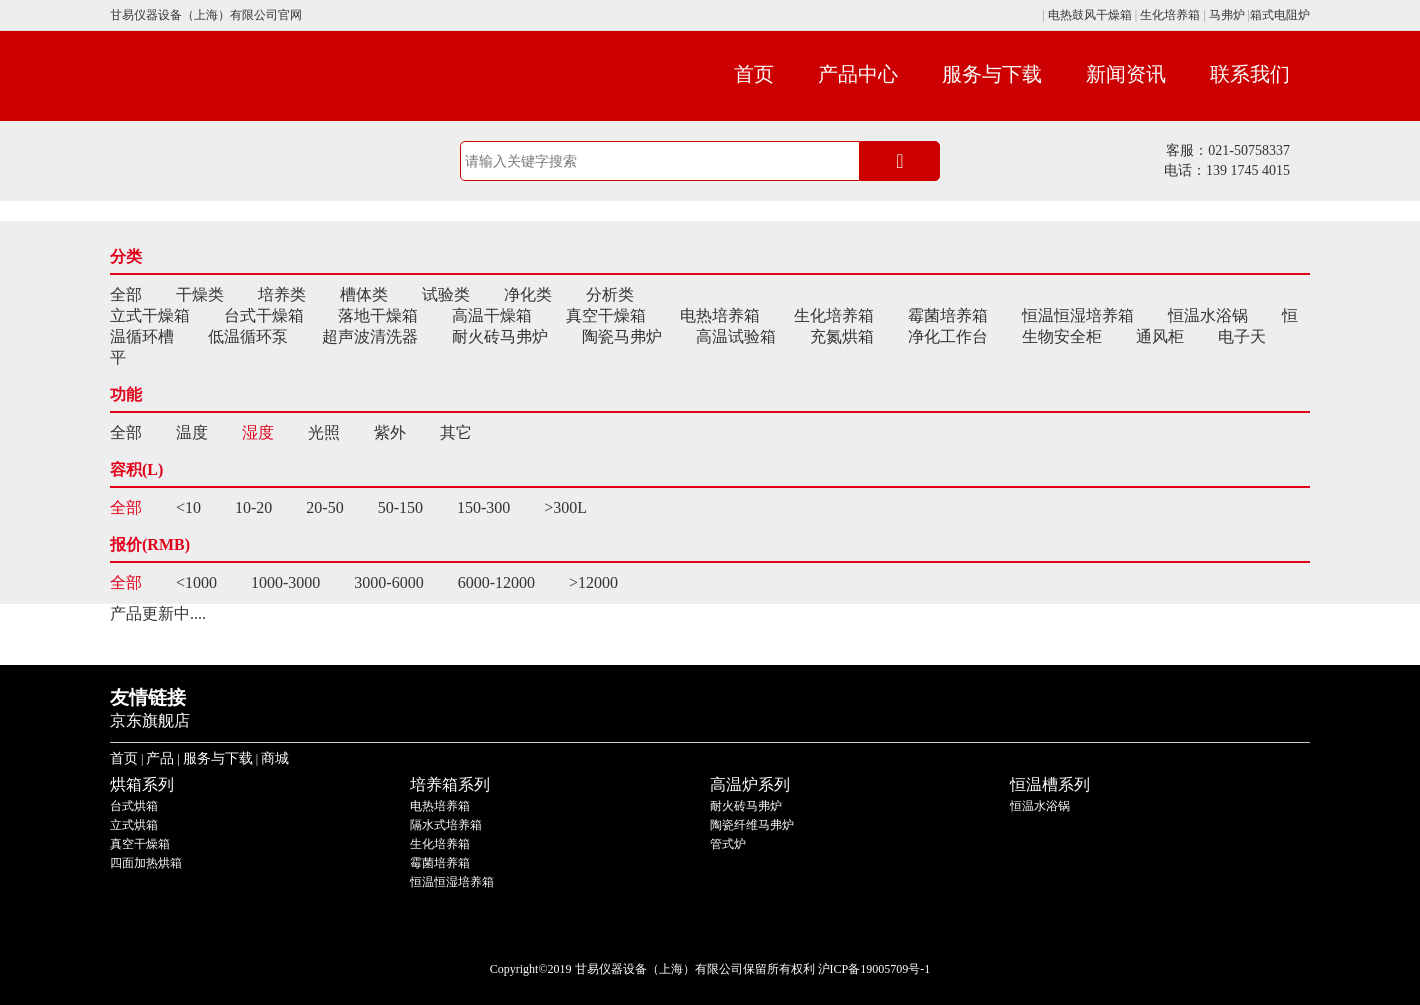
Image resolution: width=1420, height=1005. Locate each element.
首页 (754, 74)
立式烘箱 (134, 825)
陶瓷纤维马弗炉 (752, 825)
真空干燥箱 (606, 315)
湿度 (258, 432)
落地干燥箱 (378, 315)
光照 (324, 432)
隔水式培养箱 (446, 825)
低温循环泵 (248, 336)
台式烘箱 (134, 806)
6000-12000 (496, 582)
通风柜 (1160, 336)
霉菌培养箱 (948, 315)
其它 (456, 432)
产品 (160, 758)
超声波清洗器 (370, 336)
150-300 (483, 507)
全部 (126, 294)
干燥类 (200, 294)
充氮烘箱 (842, 336)
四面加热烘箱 (146, 863)
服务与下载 (992, 74)
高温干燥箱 (492, 315)
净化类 (528, 294)
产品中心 (858, 74)
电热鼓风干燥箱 (1088, 15)
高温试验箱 (736, 336)
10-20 (253, 507)
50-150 (400, 507)
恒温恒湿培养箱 (1078, 315)
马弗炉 (1227, 15)
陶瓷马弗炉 (622, 336)
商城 (275, 758)
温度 (192, 432)
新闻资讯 (1126, 74)
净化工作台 (948, 336)
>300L (565, 507)
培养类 (282, 294)
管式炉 (728, 844)
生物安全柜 (1062, 336)
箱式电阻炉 (1280, 15)
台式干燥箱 (264, 315)
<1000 (196, 582)
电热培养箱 (720, 315)
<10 (188, 507)
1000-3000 (285, 582)
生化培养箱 (1170, 15)
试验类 (446, 294)
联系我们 (1250, 74)
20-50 (324, 507)
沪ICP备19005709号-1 (874, 969)
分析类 (610, 294)
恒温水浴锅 (1208, 315)
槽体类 (364, 294)
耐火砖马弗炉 (500, 336)
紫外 (390, 432)
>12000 (593, 582)
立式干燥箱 (150, 315)
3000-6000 (388, 582)
